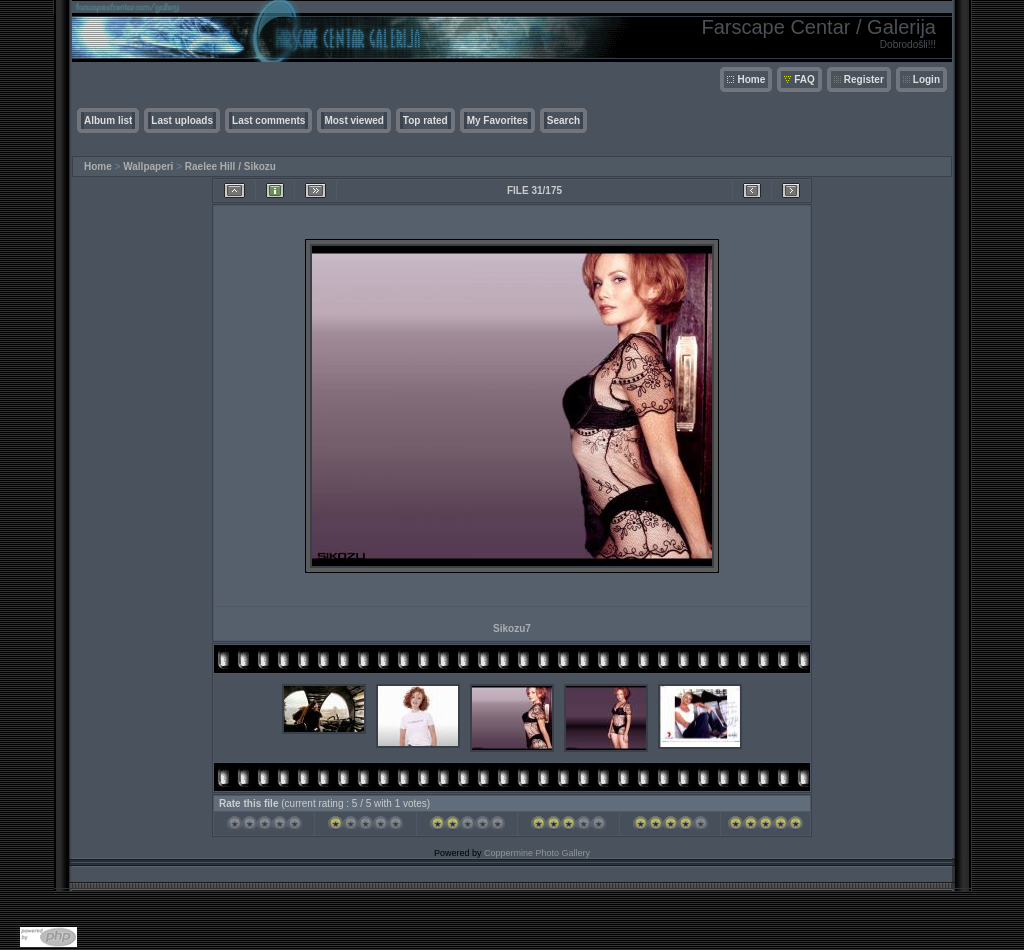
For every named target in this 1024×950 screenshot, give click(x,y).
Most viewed (353, 120)
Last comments (268, 120)
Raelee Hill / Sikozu (230, 166)
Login (926, 79)
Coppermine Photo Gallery (537, 853)
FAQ (804, 79)
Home (751, 79)
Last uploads (182, 120)
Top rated (425, 120)
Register (864, 79)
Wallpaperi (148, 166)
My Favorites (497, 120)
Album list (108, 120)
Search (563, 120)
